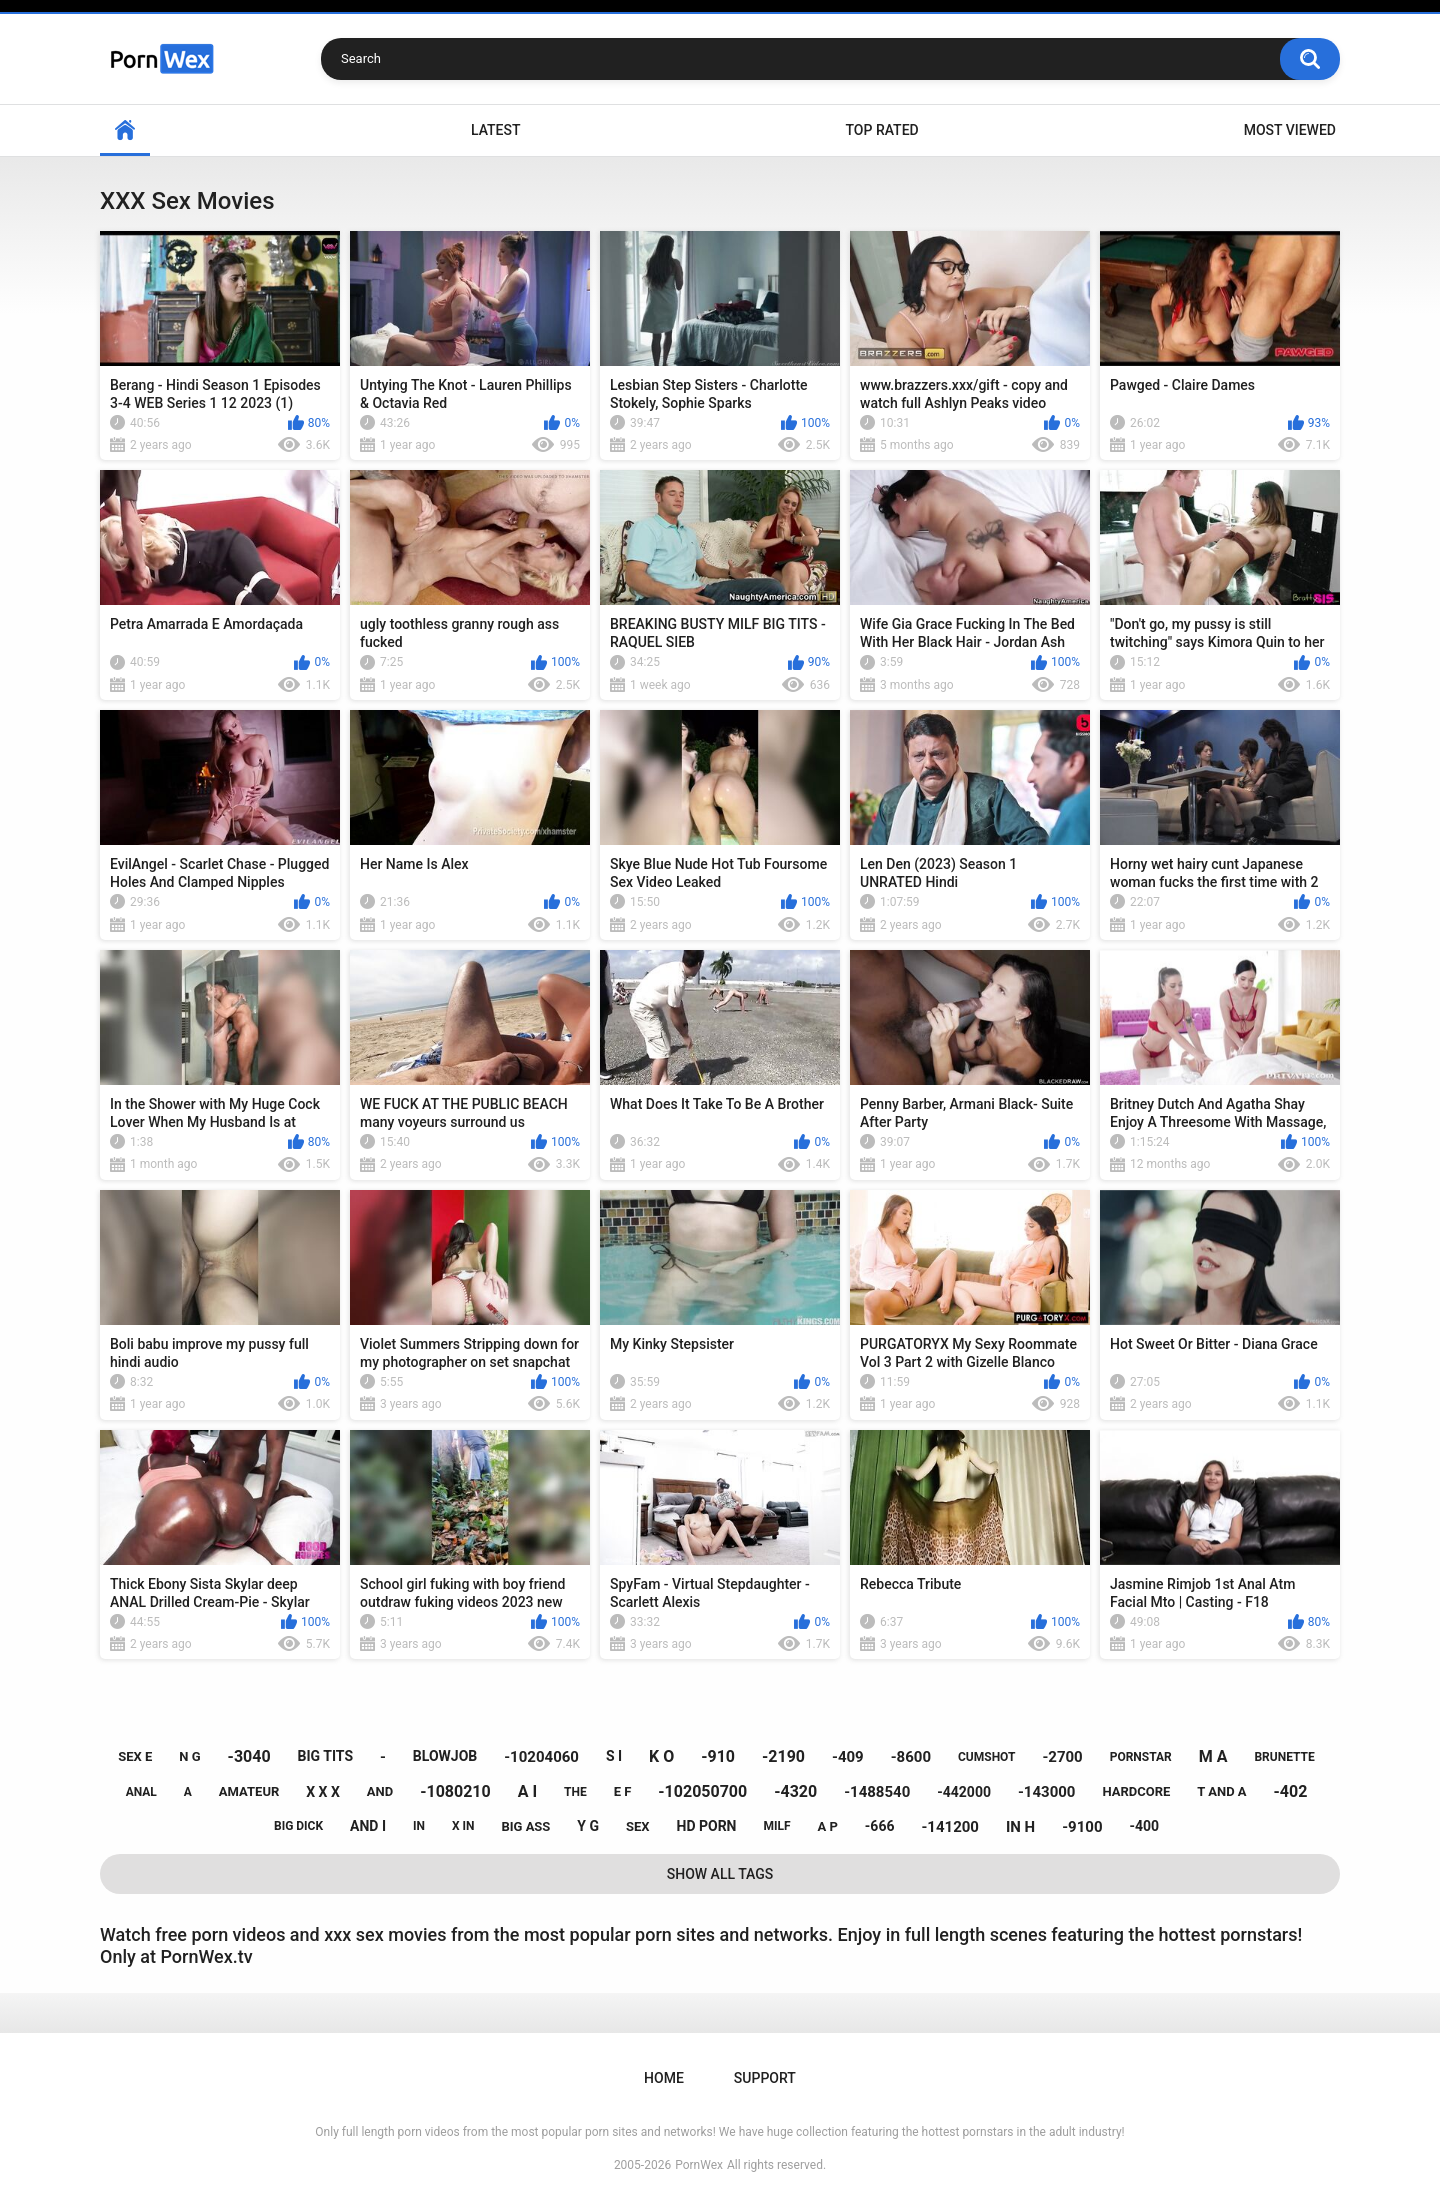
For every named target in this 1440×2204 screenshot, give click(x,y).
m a (1213, 1756)
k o (661, 1756)
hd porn (707, 1826)
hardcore (1136, 1791)
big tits (325, 1756)
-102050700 (702, 1791)
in (419, 1826)
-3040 (249, 1756)
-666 (880, 1826)
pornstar (1141, 1757)
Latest (496, 130)
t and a (1221, 1791)
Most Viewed (1290, 130)
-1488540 (877, 1792)
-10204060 (541, 1757)
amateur (249, 1791)
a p (828, 1826)
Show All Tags (720, 1874)
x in (463, 1826)
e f (623, 1791)
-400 (1144, 1826)
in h (1020, 1827)
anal (141, 1792)
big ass (525, 1826)
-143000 (1047, 1792)
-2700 (1062, 1757)
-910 (718, 1756)
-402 (1291, 1791)
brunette (1284, 1757)
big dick (298, 1826)
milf (776, 1826)
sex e (135, 1756)
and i (368, 1826)
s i (614, 1756)
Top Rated (881, 130)
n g (189, 1756)
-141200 (950, 1827)
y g (588, 1826)
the (575, 1792)
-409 (848, 1757)
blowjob (445, 1756)
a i (527, 1791)
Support (765, 2078)
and (380, 1791)
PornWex (699, 2165)
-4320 (795, 1791)
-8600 (911, 1757)
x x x (323, 1792)
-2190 (783, 1756)
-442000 (964, 1792)
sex (638, 1826)
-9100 (1082, 1827)
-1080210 (455, 1791)
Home (125, 130)
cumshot (986, 1757)
